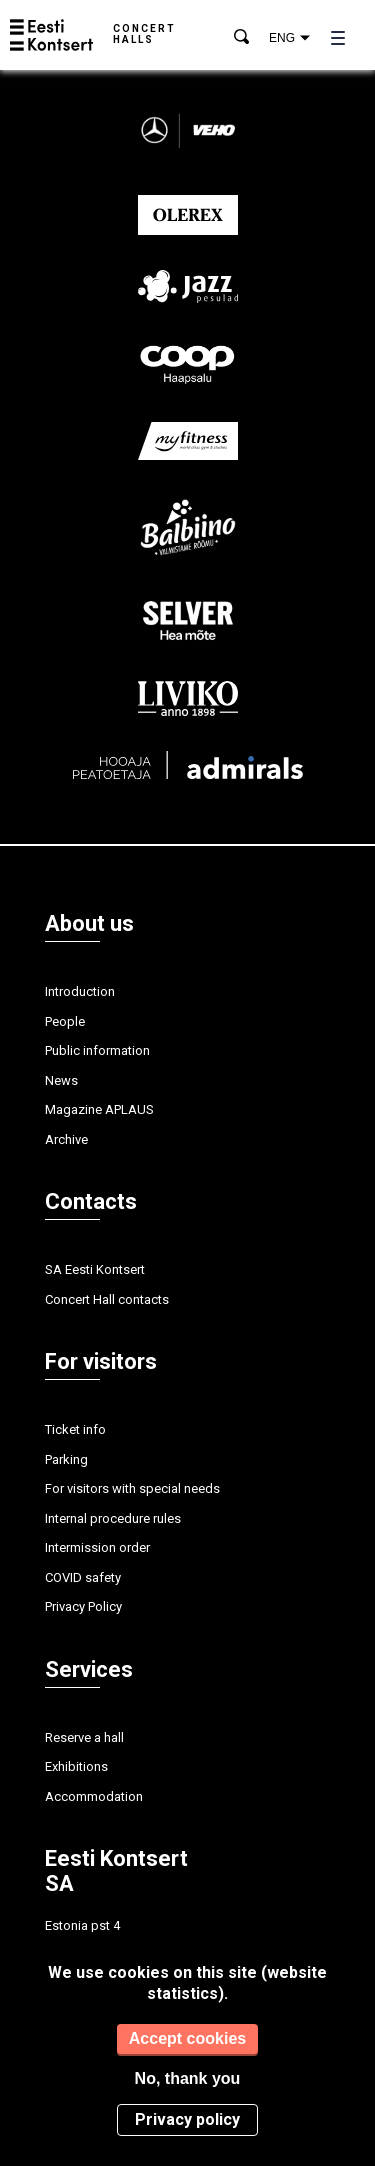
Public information (97, 1050)
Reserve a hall (84, 1737)
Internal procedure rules (113, 1518)
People (65, 1021)
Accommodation (94, 1796)
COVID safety (83, 1577)
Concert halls (144, 34)
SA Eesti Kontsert (95, 1269)
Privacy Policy (83, 1606)
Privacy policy (187, 2119)
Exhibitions (76, 1766)
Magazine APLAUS (99, 1109)
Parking (66, 1459)
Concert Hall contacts (107, 1299)
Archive (66, 1139)
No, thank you (188, 2078)
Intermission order (97, 1547)
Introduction (80, 991)
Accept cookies (187, 2038)
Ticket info (75, 1429)
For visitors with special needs (132, 1488)
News (61, 1080)
